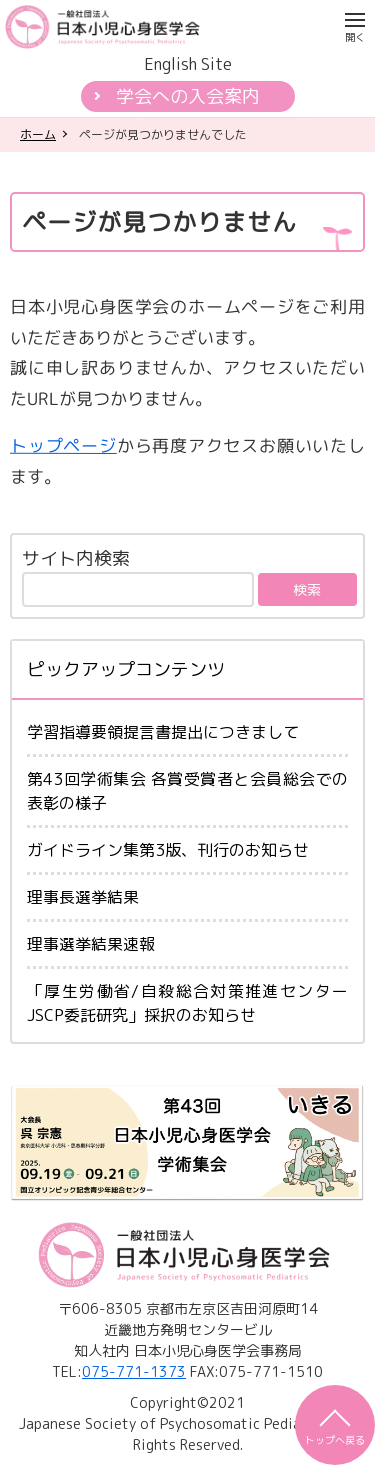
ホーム (38, 134)
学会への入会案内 (188, 96)
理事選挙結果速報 (91, 944)
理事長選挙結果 (83, 897)
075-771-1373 (134, 1371)
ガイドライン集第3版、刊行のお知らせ (168, 850)
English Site (188, 64)
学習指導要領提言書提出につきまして (163, 732)
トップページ (63, 445)
